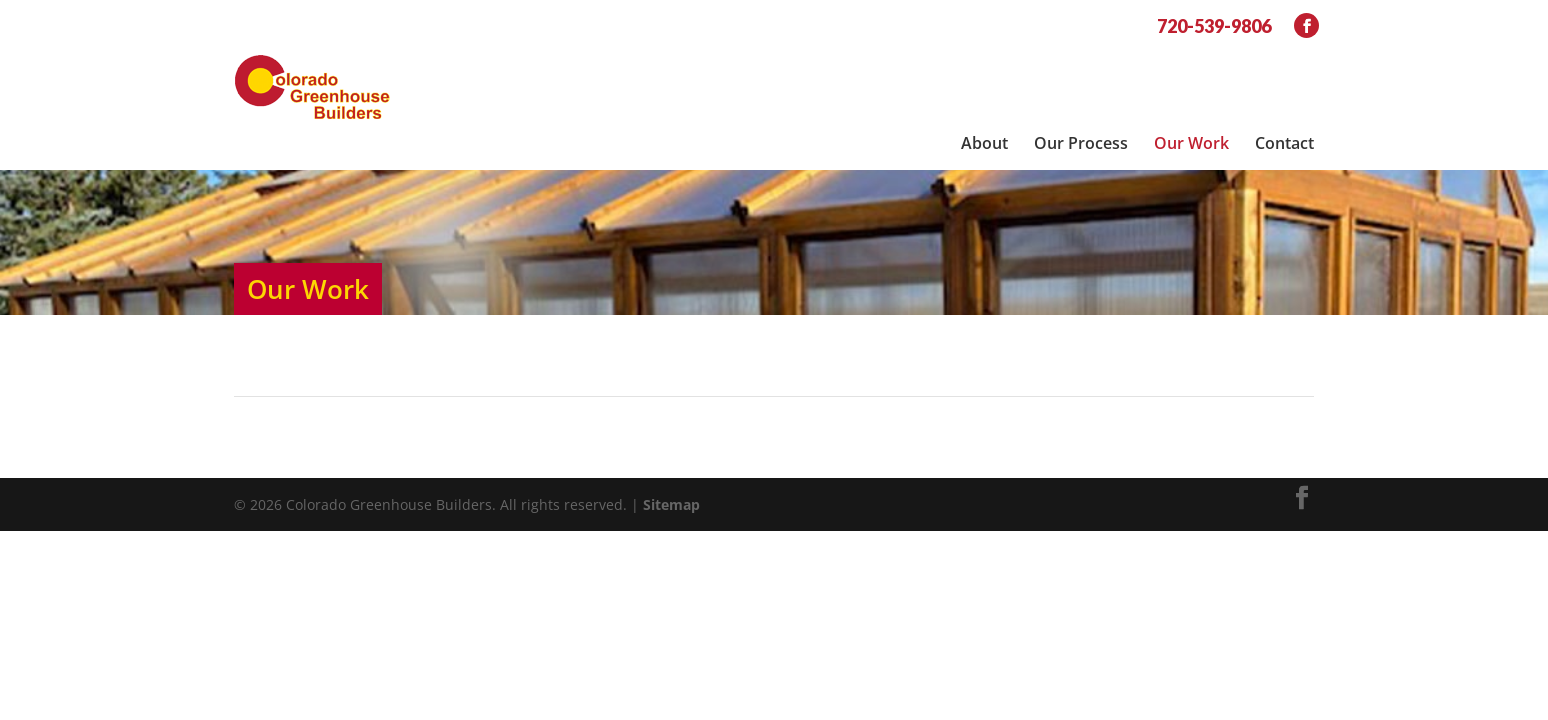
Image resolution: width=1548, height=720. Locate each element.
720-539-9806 (1214, 26)
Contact (1284, 61)
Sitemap (671, 447)
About (984, 61)
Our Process (1081, 61)
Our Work (1191, 61)
